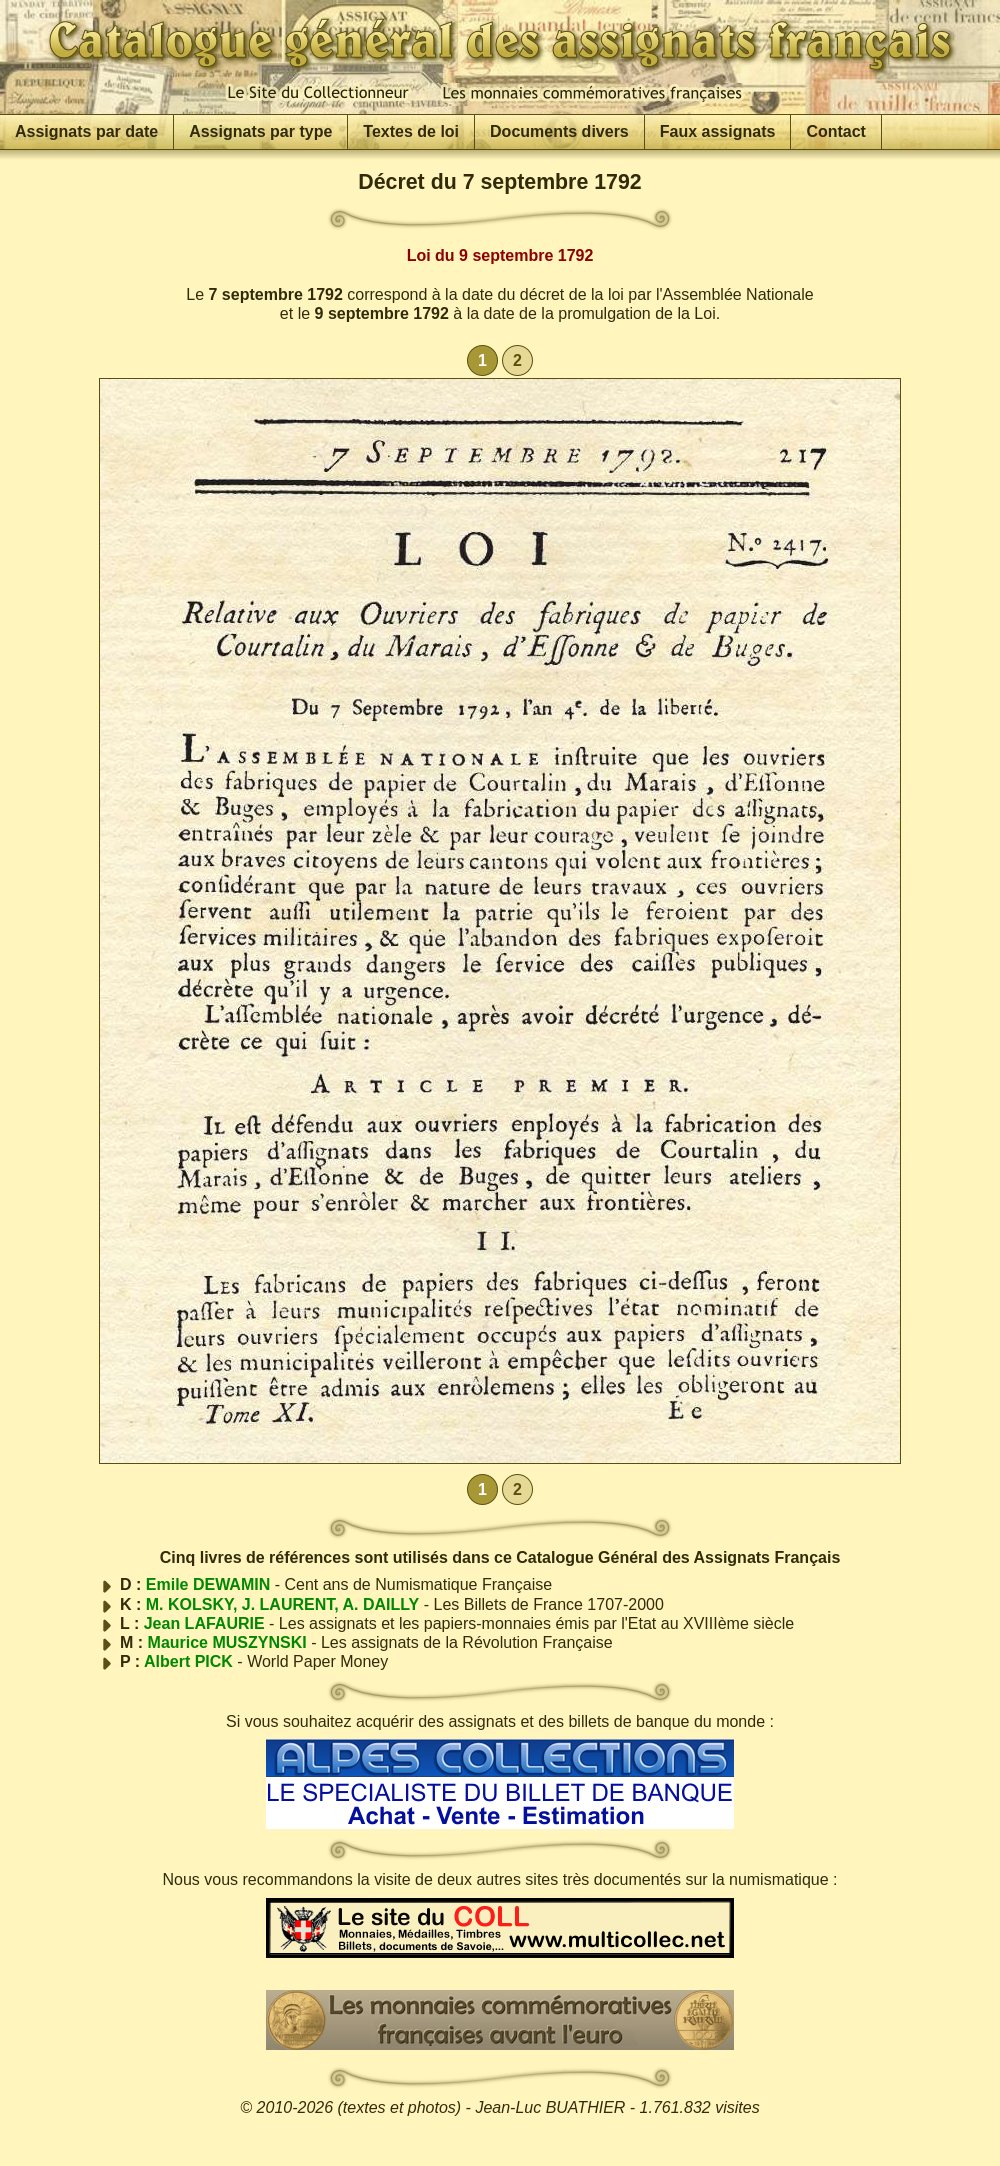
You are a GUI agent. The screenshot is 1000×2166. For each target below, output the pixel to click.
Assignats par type (260, 131)
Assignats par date (86, 131)
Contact (836, 131)
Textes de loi (411, 131)
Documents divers (559, 131)
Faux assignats (718, 131)
